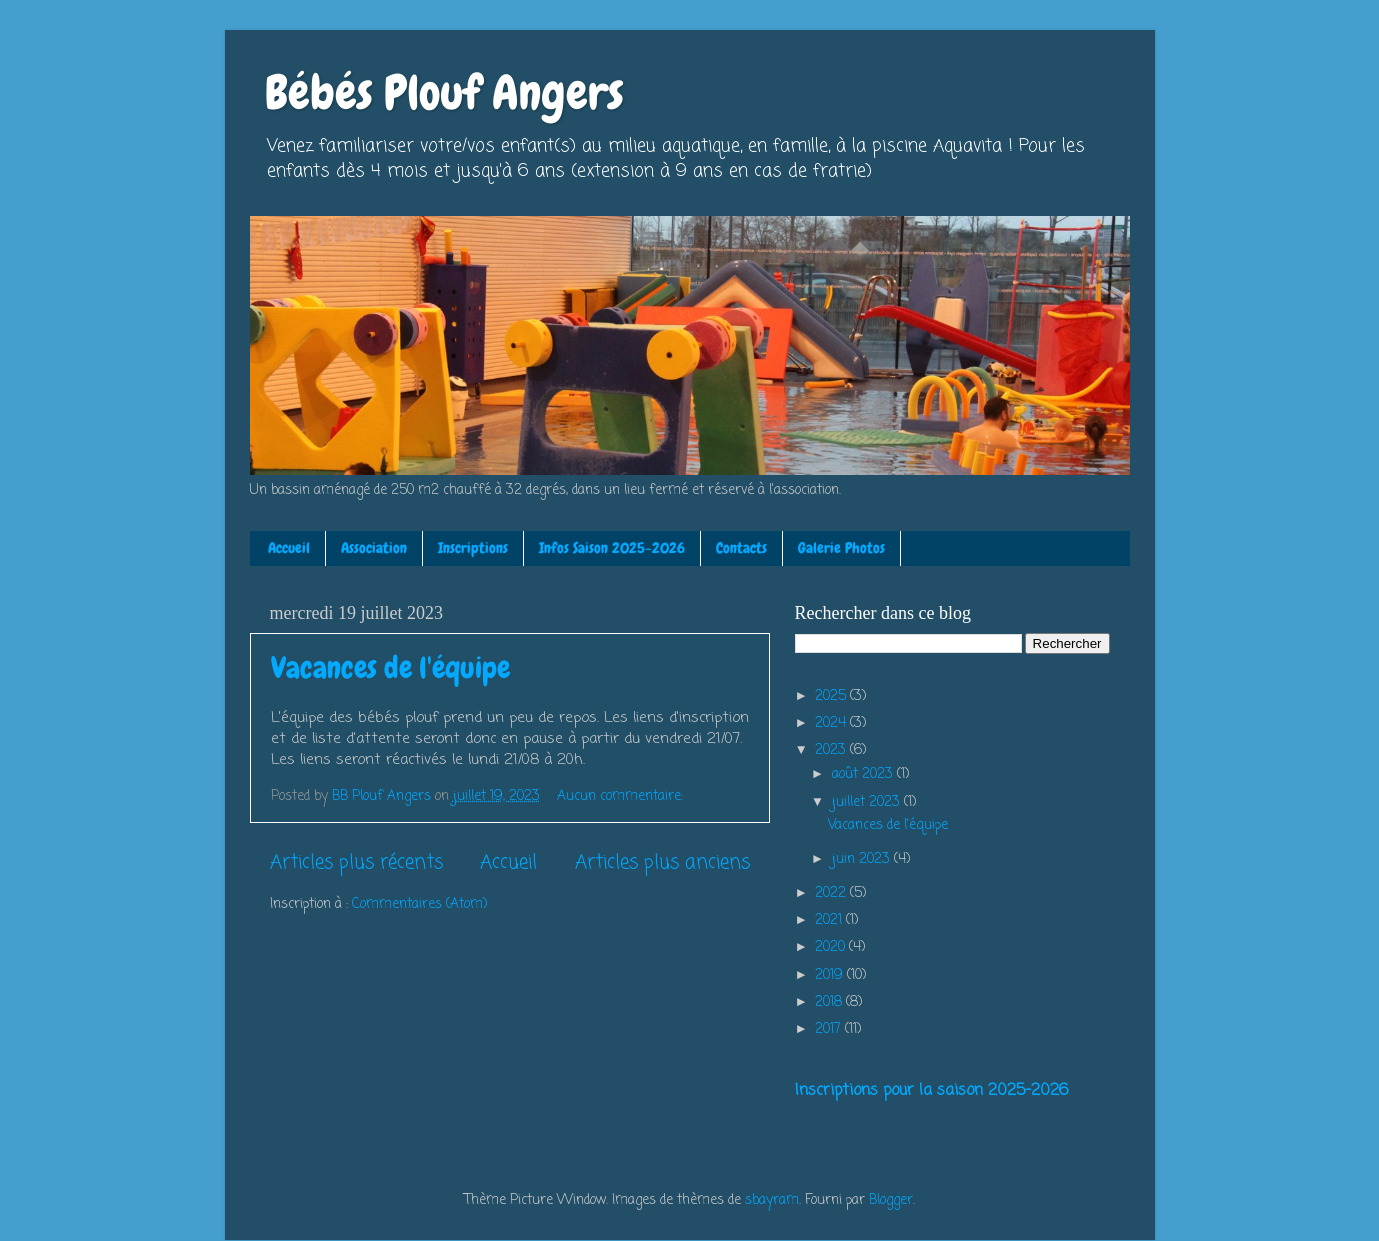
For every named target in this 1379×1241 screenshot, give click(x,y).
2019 (831, 975)
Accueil (289, 548)
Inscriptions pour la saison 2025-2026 (931, 1091)
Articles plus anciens (662, 863)
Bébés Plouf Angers (444, 93)
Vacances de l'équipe (390, 668)
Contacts (741, 548)
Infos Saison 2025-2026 (612, 548)
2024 (832, 723)
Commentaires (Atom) (419, 904)
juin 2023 (863, 859)
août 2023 (864, 774)
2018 (830, 1002)
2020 (832, 947)
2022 (832, 893)
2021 (830, 920)
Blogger (891, 1200)
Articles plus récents (356, 863)
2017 (830, 1029)
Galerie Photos (841, 548)
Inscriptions (473, 548)
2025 (832, 696)
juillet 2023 (868, 802)
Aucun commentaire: (622, 796)
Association (374, 548)
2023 (832, 750)
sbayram (772, 1200)
